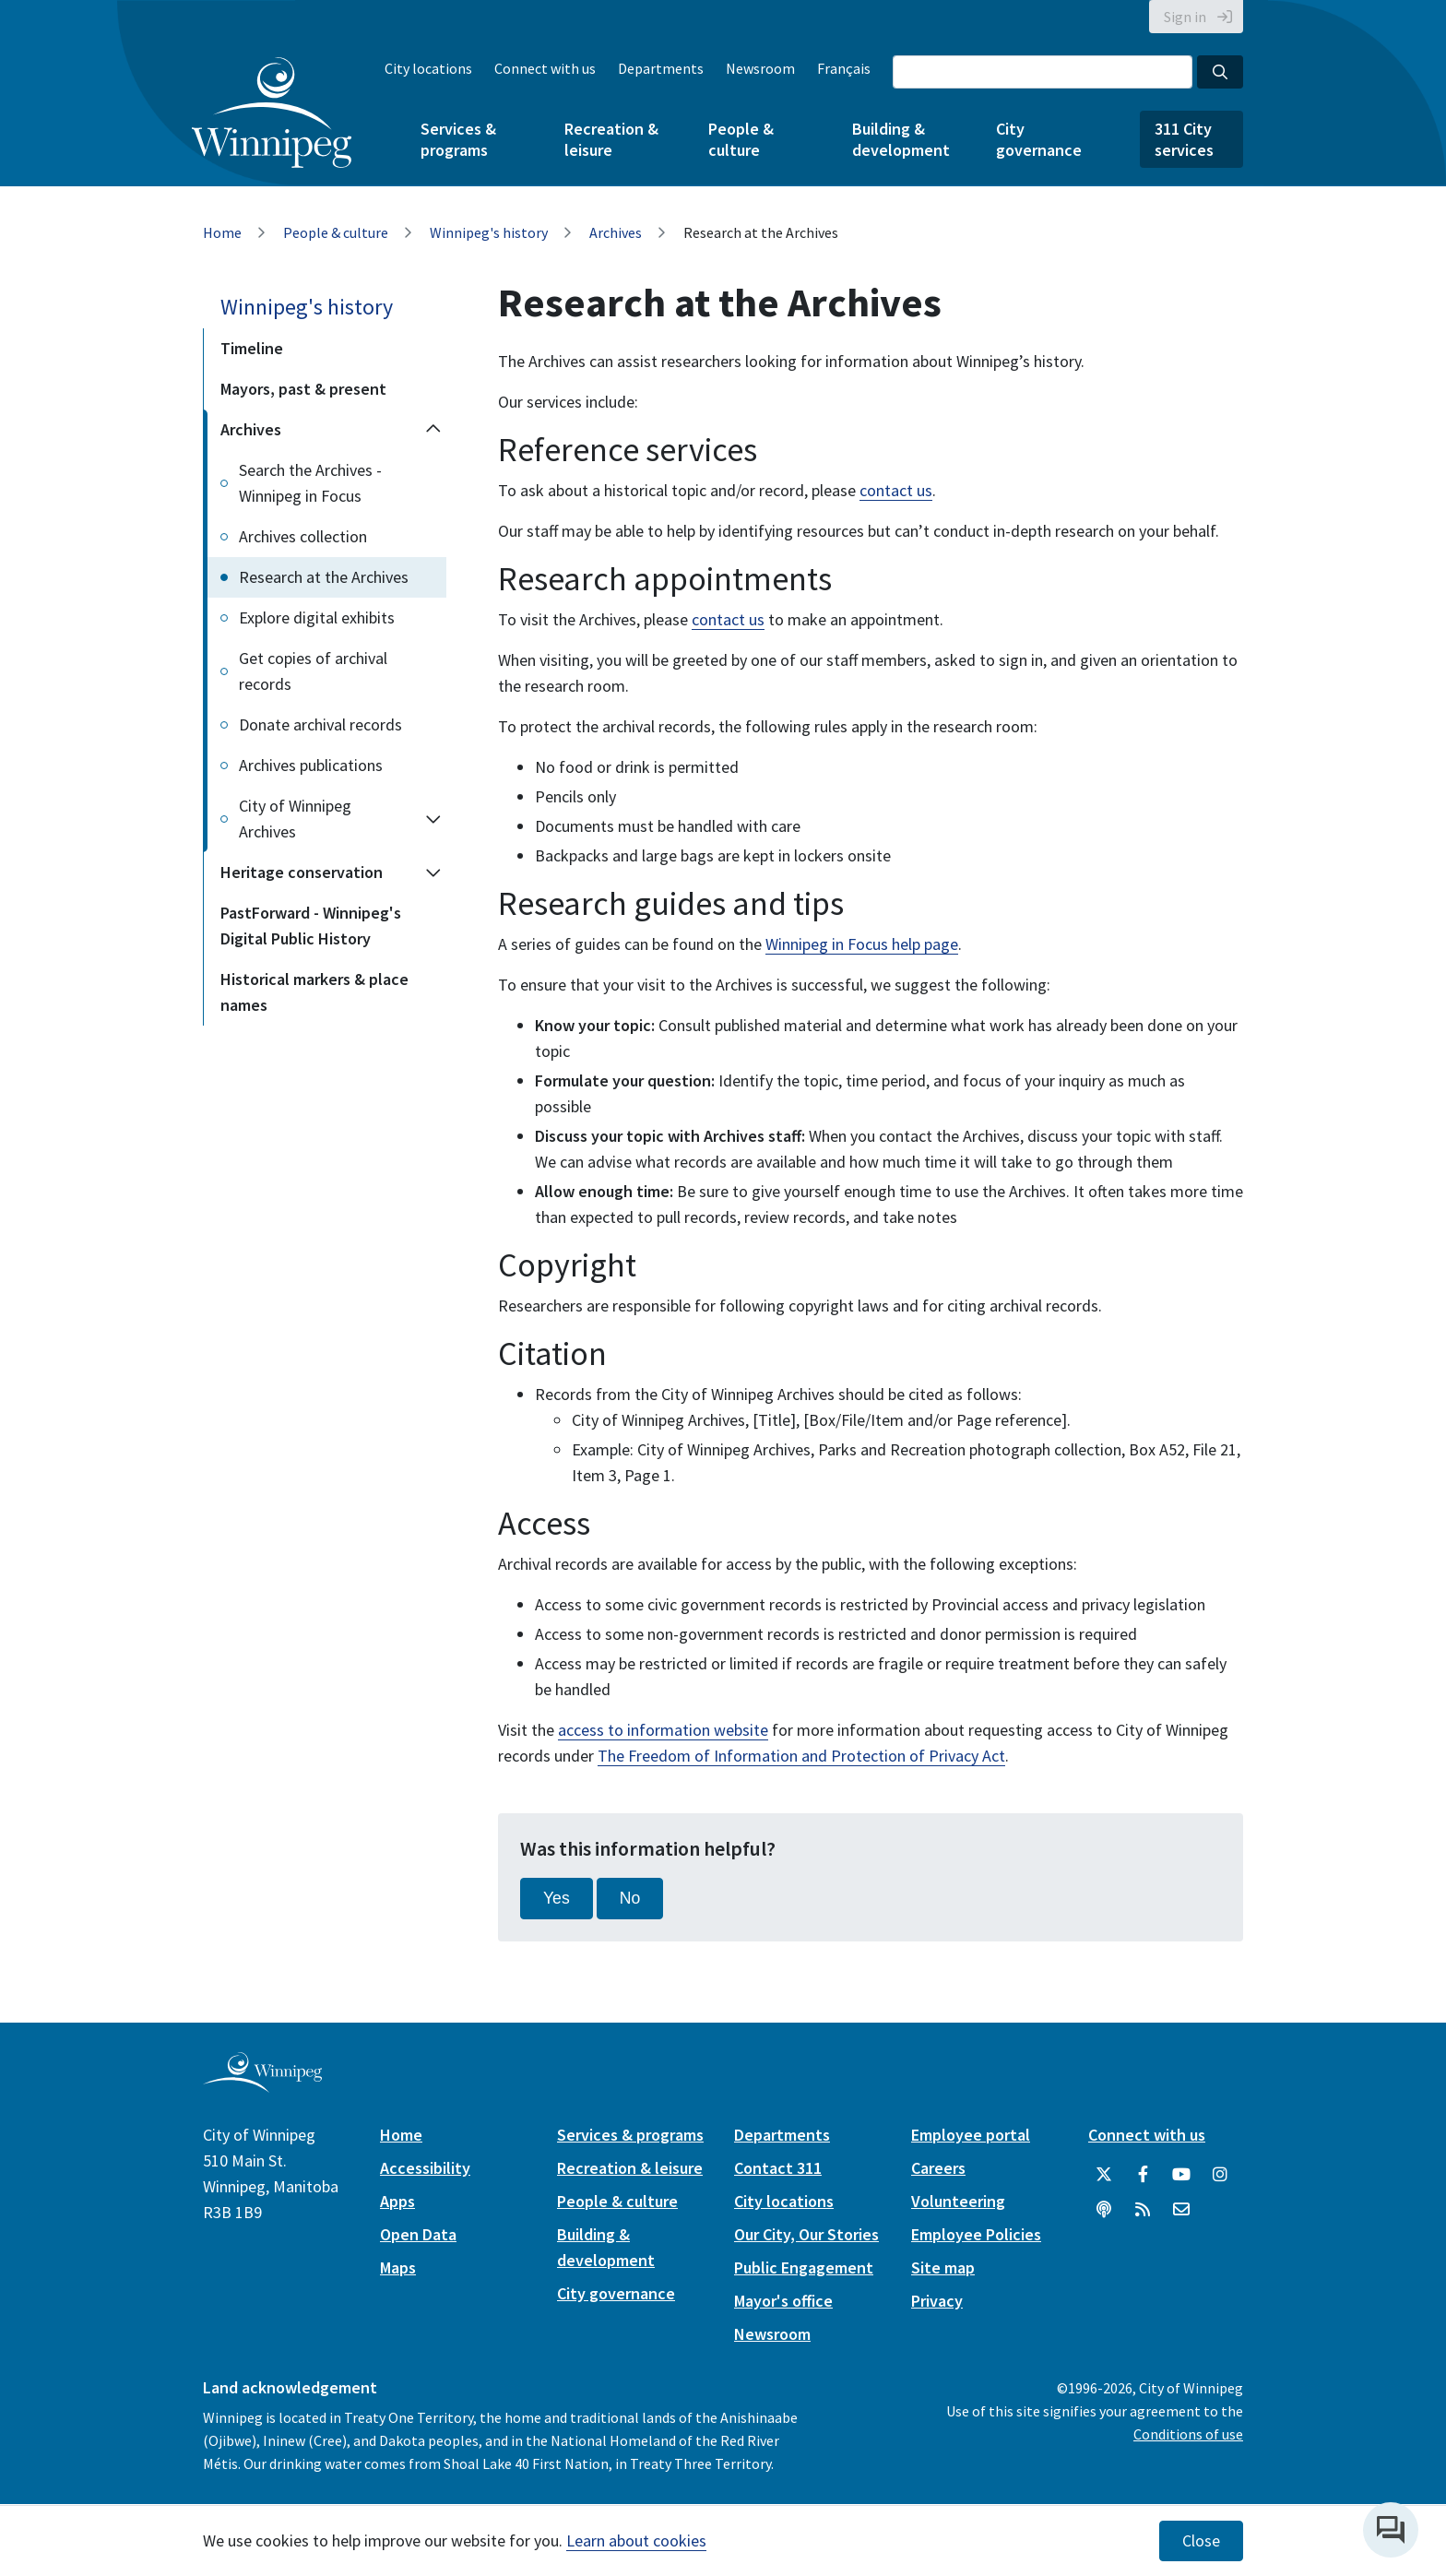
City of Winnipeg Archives (295, 818)
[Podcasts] (1104, 2210)
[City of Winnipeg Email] (1181, 2210)
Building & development (901, 139)
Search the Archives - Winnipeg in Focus (310, 482)
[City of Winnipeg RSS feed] (1142, 2210)
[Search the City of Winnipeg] (1042, 72)
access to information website (663, 1729)
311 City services (1184, 139)
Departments (661, 68)
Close (1201, 2541)
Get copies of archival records (313, 670)
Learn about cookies (636, 2540)
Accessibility (425, 2167)
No (630, 1898)
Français (844, 68)
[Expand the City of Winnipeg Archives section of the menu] (433, 819)
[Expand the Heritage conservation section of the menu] (433, 872)
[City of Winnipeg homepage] (262, 2084)
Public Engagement (803, 2267)
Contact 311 (778, 2167)
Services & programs (458, 139)
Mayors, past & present (303, 388)
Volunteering (958, 2201)
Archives (615, 232)
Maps (398, 2267)
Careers (938, 2167)
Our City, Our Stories (806, 2234)
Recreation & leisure (611, 139)
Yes (556, 1898)
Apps (397, 2201)
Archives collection (303, 536)
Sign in (1185, 16)
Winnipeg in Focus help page (861, 944)
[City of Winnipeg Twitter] (1104, 2174)
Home (222, 232)
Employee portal (970, 2134)
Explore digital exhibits (317, 617)
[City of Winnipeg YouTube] (1181, 2174)
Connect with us (545, 68)
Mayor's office (783, 2300)
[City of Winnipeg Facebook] (1142, 2174)
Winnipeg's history (489, 232)
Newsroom (760, 68)
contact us (895, 490)
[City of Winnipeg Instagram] (1220, 2174)
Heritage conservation (301, 872)
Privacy (937, 2300)
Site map (943, 2267)
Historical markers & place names (314, 991)
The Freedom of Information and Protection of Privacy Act (801, 1755)
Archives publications (311, 765)
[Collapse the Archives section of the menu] (433, 430)
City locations (428, 68)
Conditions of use (1188, 2434)
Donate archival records (320, 724)
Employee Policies (976, 2234)
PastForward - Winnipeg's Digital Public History (310, 925)
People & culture (741, 139)
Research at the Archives (324, 577)
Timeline (251, 348)
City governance (1039, 139)
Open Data (418, 2234)
